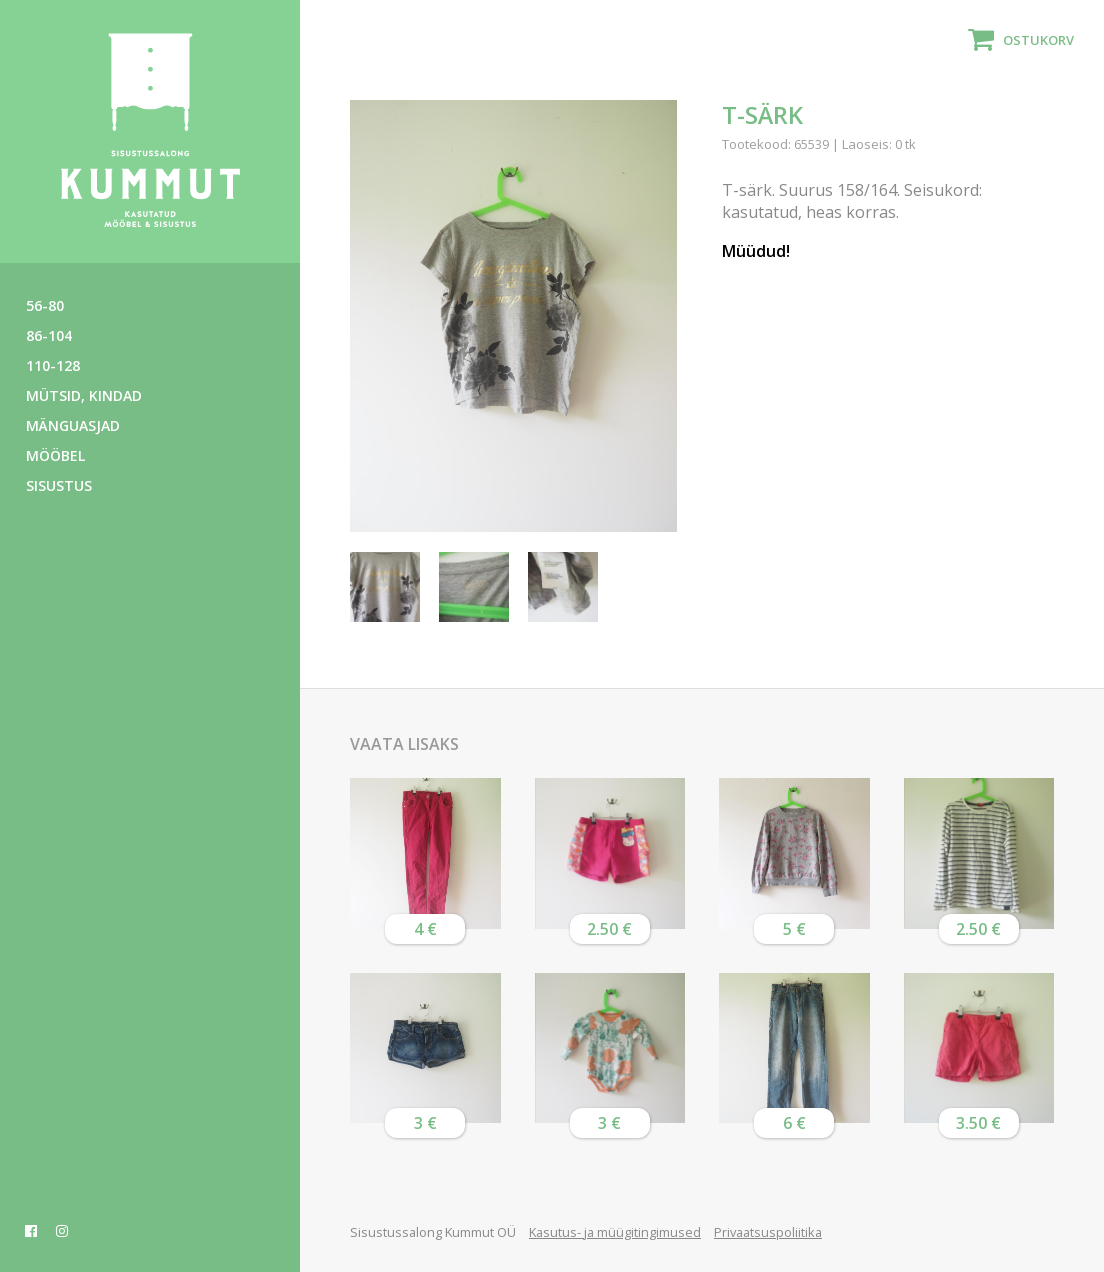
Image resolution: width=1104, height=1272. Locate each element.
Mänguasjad (73, 425)
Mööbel (55, 455)
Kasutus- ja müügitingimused (615, 1232)
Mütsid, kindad (84, 395)
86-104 (49, 335)
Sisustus (59, 485)
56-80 (45, 305)
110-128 (53, 365)
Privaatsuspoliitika (768, 1232)
